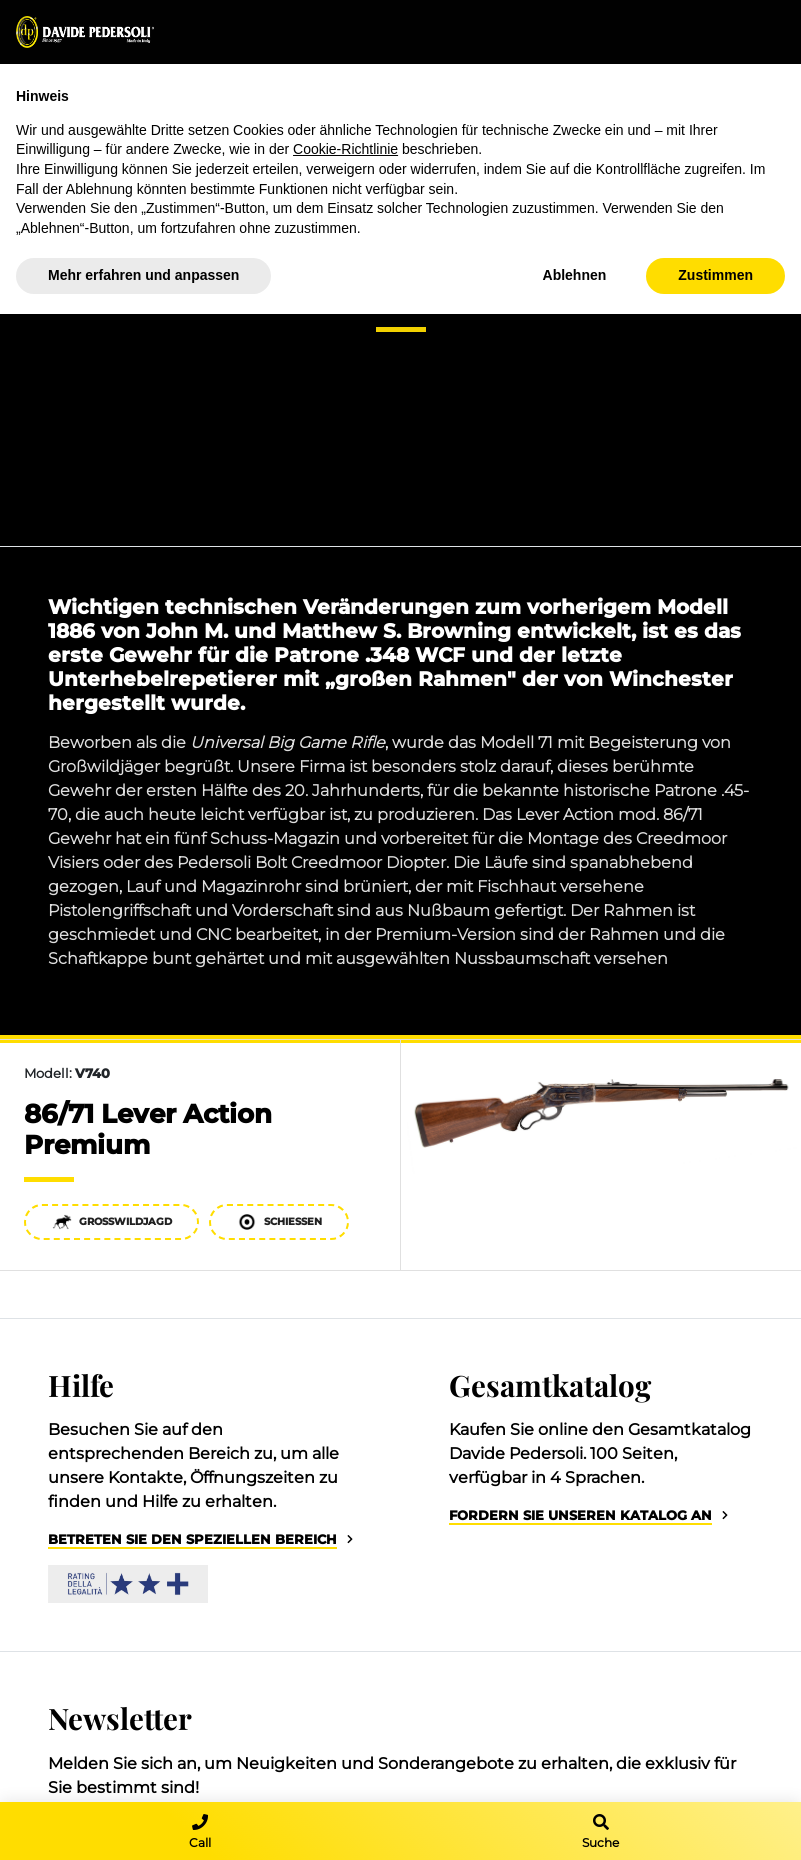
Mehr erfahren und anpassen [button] (143, 275)
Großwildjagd (112, 1221)
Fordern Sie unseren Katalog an (580, 1515)
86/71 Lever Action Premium (148, 1129)
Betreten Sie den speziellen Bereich (192, 1539)
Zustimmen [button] (715, 275)
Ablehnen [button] (575, 275)
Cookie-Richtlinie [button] (345, 149)
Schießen (279, 1221)
